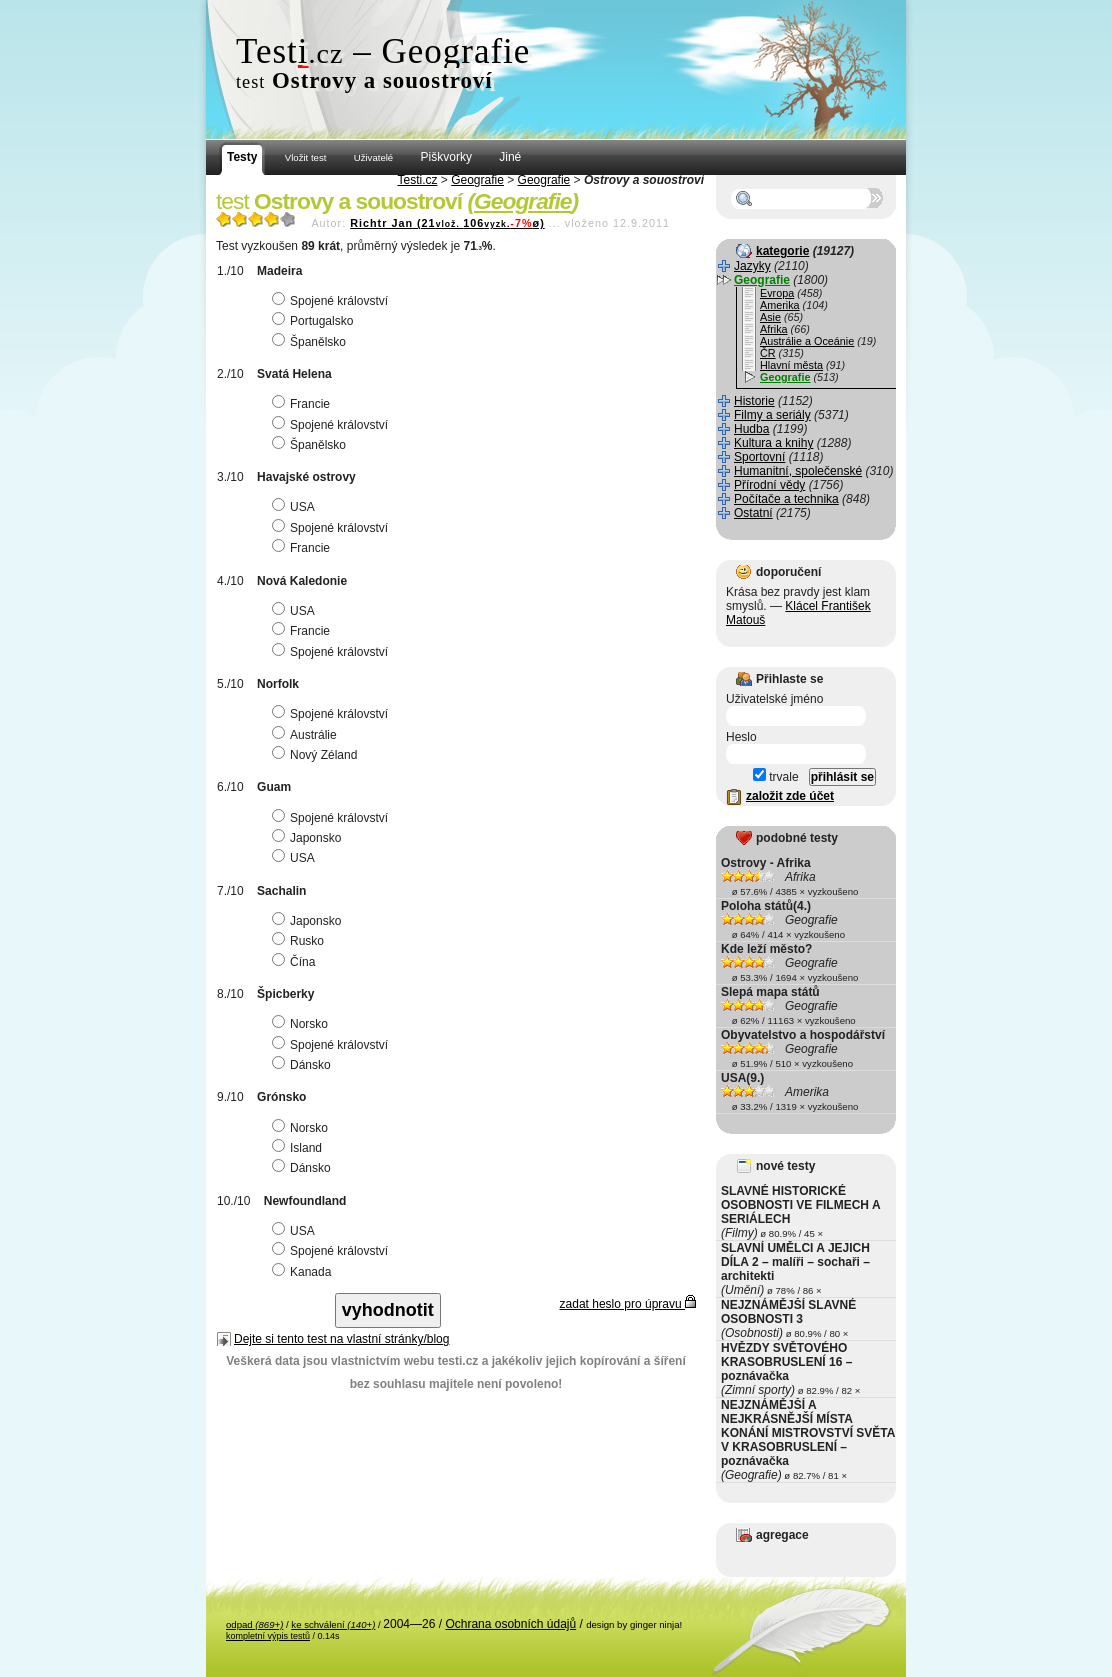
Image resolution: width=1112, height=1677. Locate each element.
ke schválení (333, 1624)
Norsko (302, 1024)
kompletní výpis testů (268, 1636)
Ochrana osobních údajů (510, 1624)
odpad (254, 1624)
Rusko (300, 941)
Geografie (477, 180)
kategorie (782, 251)
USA (296, 507)
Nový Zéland (317, 755)
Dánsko (304, 1065)
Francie (303, 404)
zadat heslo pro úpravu (628, 1304)
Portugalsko (315, 321)
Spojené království (332, 301)
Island (299, 1148)
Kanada (304, 1272)
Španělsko (311, 342)
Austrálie (307, 735)
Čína (296, 962)
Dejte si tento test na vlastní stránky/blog (341, 1339)
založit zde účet (790, 796)
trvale (776, 777)
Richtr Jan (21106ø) (447, 223)
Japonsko (309, 838)
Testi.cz (417, 180)
